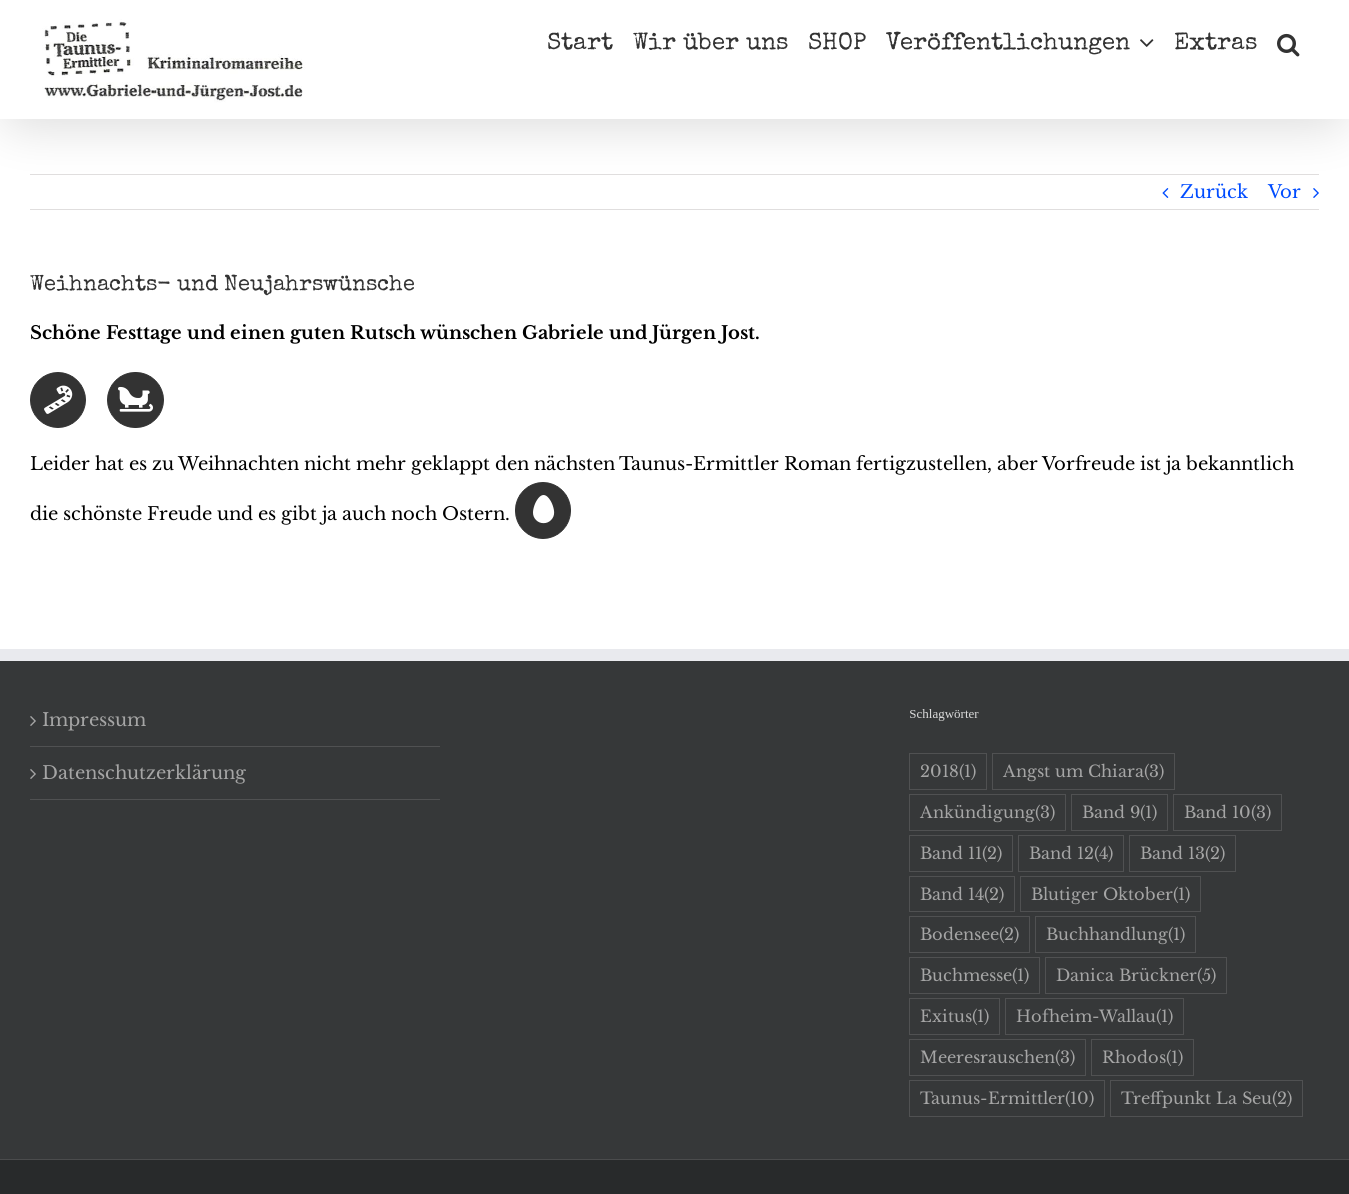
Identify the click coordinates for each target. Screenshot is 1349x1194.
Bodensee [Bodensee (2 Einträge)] (969, 934)
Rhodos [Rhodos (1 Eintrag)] (1142, 1057)
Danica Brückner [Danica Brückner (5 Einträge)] (1136, 975)
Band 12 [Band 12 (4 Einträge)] (1071, 853)
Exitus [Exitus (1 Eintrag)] (954, 1016)
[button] (1288, 42)
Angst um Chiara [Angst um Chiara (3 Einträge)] (1083, 771)
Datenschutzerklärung (144, 773)
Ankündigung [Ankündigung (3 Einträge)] (987, 812)
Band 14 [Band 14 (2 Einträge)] (962, 894)
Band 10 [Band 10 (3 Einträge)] (1227, 812)
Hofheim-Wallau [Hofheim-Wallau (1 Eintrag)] (1094, 1016)
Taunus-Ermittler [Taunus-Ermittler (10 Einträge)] (1007, 1098)
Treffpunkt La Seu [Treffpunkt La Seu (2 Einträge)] (1206, 1098)
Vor (1284, 192)
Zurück (1214, 192)
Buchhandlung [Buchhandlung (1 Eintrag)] (1115, 934)
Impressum (94, 720)
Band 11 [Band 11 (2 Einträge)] (961, 853)
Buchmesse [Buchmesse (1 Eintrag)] (974, 975)
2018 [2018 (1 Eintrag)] (948, 771)
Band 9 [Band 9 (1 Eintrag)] (1119, 812)
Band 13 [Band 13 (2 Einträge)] (1182, 853)
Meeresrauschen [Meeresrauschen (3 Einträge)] (997, 1057)
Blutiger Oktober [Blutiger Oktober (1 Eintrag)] (1110, 894)
